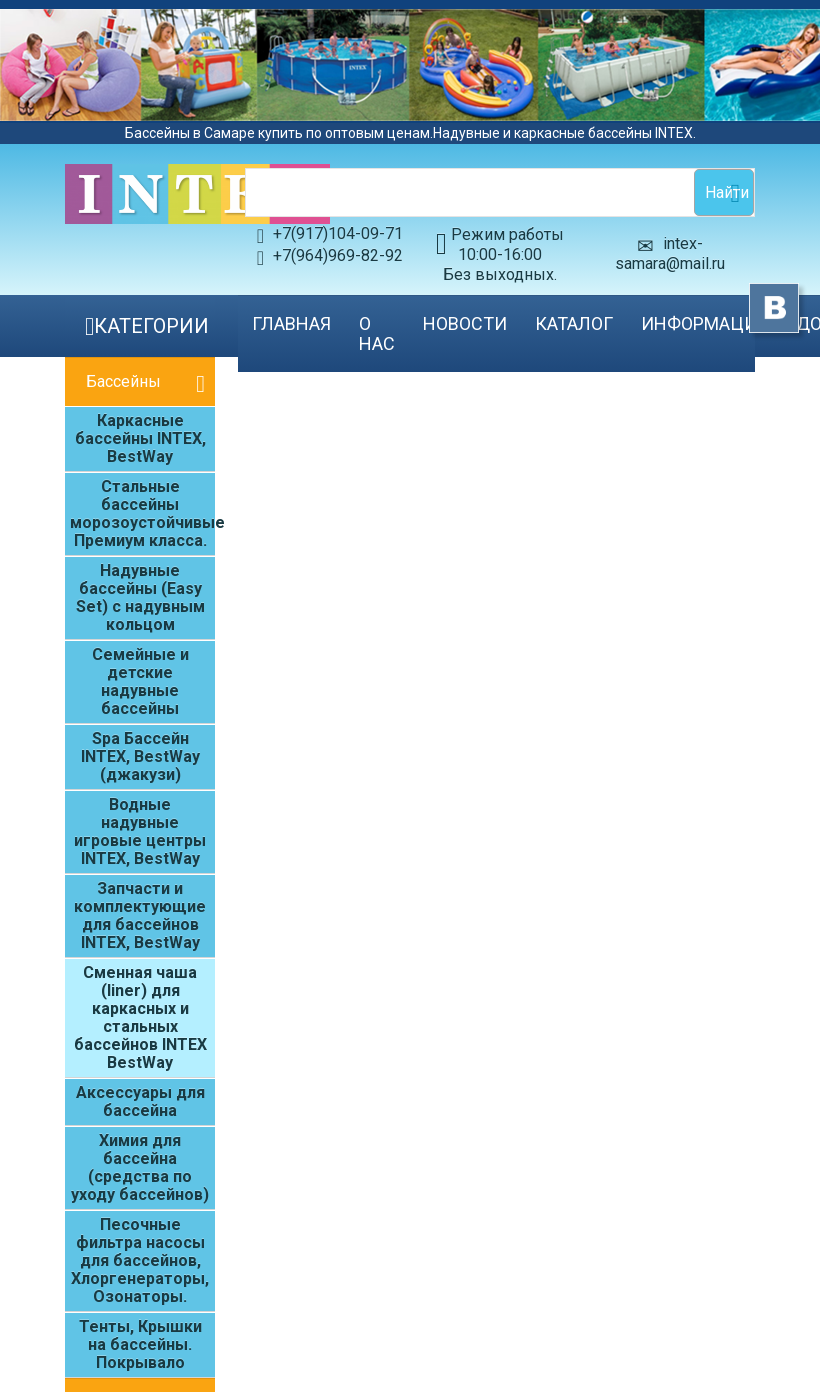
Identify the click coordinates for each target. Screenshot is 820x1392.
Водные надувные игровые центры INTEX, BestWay (140, 831)
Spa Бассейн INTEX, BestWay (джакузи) (140, 756)
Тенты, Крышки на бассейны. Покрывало (140, 1344)
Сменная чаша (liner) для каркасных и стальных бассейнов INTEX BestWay (140, 1017)
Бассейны (123, 381)
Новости (465, 323)
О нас (377, 333)
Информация (704, 323)
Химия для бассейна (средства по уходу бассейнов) (140, 1167)
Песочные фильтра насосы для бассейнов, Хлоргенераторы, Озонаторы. (140, 1260)
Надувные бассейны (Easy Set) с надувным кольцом (140, 597)
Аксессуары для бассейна (140, 1101)
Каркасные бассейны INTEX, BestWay (140, 438)
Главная (291, 323)
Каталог (574, 323)
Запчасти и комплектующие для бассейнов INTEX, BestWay (140, 915)
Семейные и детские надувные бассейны (140, 681)
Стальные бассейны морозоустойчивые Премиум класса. (142, 513)
